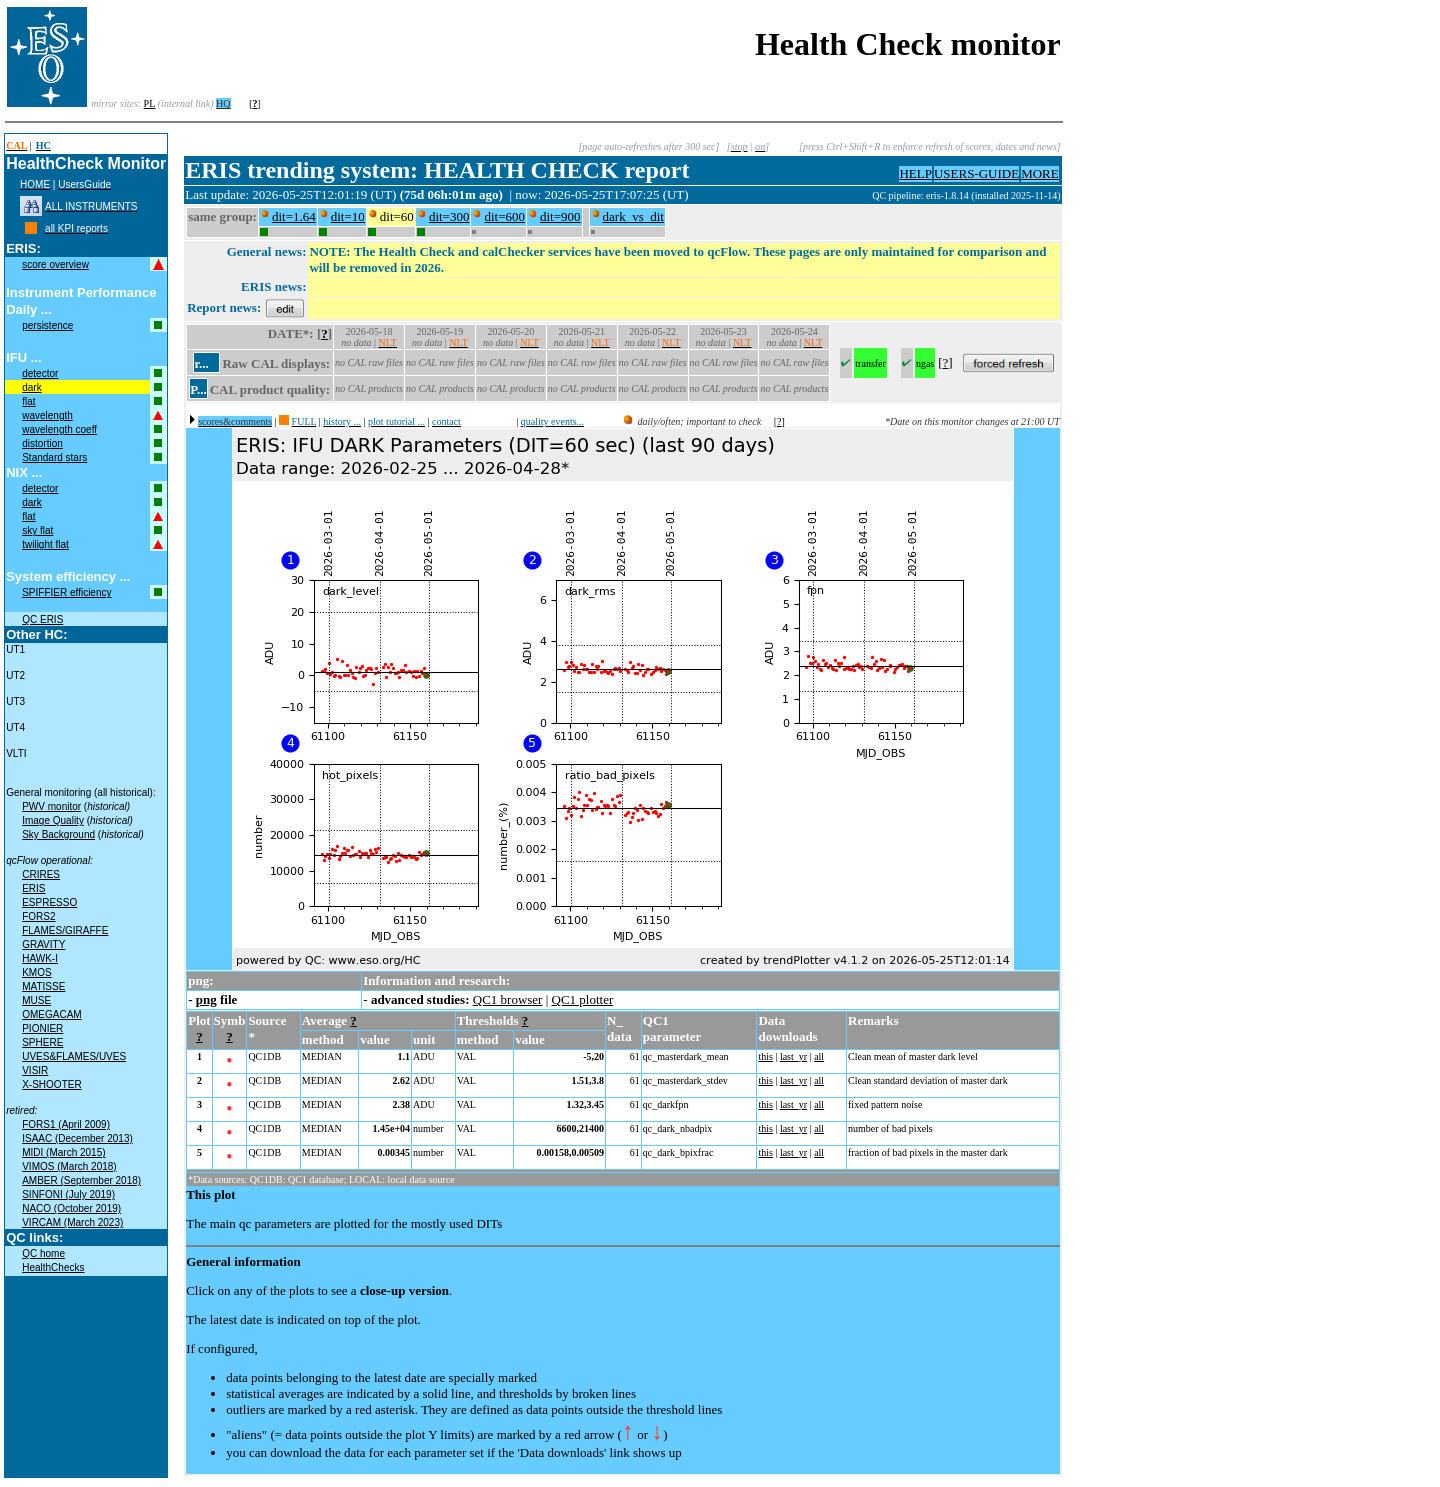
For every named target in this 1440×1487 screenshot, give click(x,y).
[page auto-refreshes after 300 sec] (648, 146)
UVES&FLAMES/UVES (74, 1056)
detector (40, 373)
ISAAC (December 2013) (77, 1138)
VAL (466, 1056)
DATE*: (291, 333)
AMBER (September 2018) (81, 1180)
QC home (43, 1253)
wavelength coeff (59, 429)
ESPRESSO (49, 902)
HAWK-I (40, 958)
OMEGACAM (51, 1014)
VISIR (35, 1070)
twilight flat (45, 544)
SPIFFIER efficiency (66, 592)
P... (198, 389)
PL (150, 103)
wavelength (47, 415)
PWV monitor (51, 806)
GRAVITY (43, 944)
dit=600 (504, 216)
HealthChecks (53, 1267)
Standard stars (54, 457)
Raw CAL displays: (276, 363)
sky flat (37, 530)
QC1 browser (508, 999)
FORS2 (38, 916)
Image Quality (53, 820)
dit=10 (348, 216)
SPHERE (42, 1042)
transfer (870, 363)
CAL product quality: (270, 389)
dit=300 (449, 216)
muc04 (858, 195)
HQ (223, 103)
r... (201, 363)
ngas (925, 363)
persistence (47, 325)
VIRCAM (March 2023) (72, 1222)
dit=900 (560, 216)
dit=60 (397, 216)
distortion (42, 443)
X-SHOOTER (51, 1084)
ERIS (33, 888)
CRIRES (41, 874)
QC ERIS (42, 619)
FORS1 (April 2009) (66, 1124)
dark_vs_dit (633, 216)
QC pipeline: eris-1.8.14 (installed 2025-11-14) (966, 195)
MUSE (36, 1000)
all (819, 1056)
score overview (55, 264)
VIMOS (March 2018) (69, 1166)
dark (31, 387)
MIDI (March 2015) (63, 1152)
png (206, 999)
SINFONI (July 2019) (68, 1194)
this (765, 1056)
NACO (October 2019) (71, 1208)
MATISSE (43, 986)
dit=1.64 (294, 216)
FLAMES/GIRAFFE (65, 930)
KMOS (36, 972)
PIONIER (42, 1028)
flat (28, 401)
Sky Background (58, 834)
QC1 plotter (583, 999)
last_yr (793, 1056)
